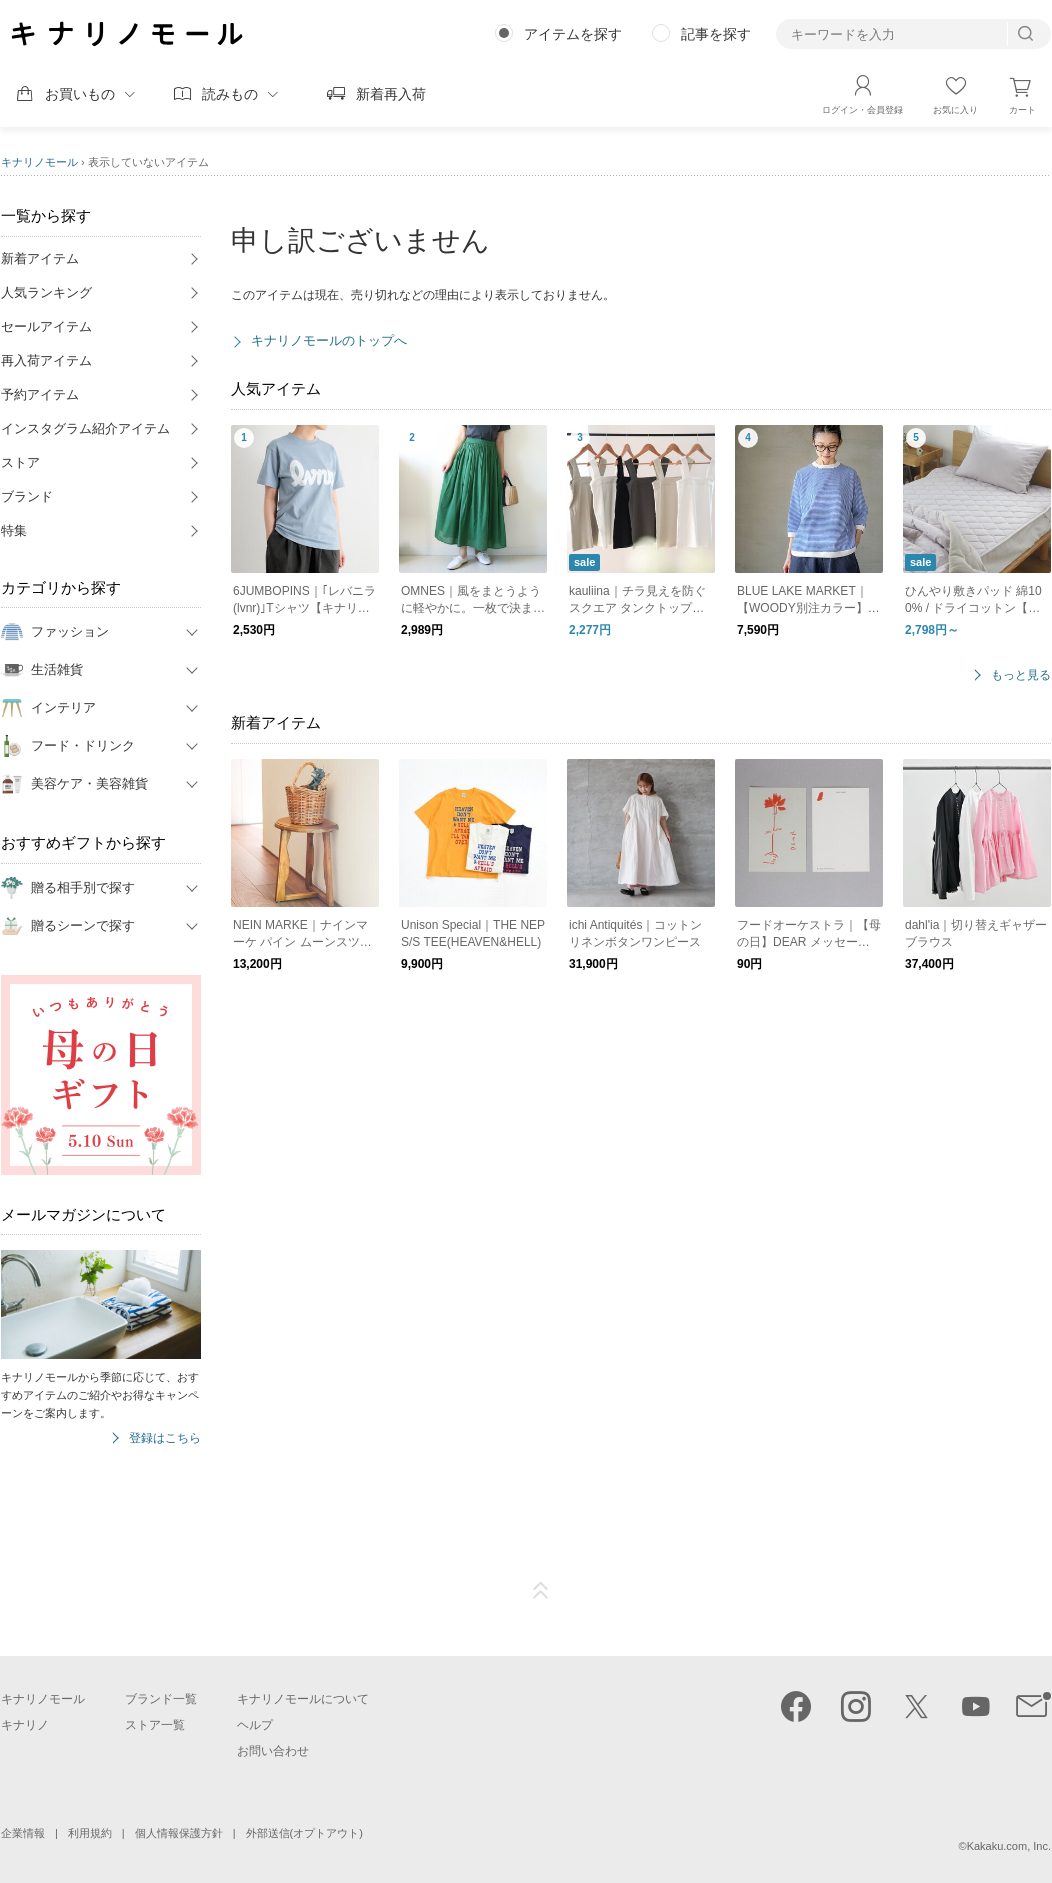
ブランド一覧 (161, 1699)
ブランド (27, 496)
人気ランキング (46, 292)
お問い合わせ (273, 1751)
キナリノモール (39, 162)
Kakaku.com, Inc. (1009, 1846)
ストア (20, 462)
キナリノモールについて (303, 1699)
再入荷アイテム (46, 360)
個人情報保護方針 (179, 1833)
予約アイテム (40, 394)
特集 (14, 530)
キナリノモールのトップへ (329, 340)
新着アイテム (40, 258)
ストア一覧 (155, 1725)
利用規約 (90, 1833)
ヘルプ (255, 1725)
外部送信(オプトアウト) (304, 1833)
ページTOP (541, 1591)
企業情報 (23, 1833)
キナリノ (25, 1725)
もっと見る (1021, 675)
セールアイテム (46, 326)
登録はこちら (165, 1438)
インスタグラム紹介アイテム (85, 428)
